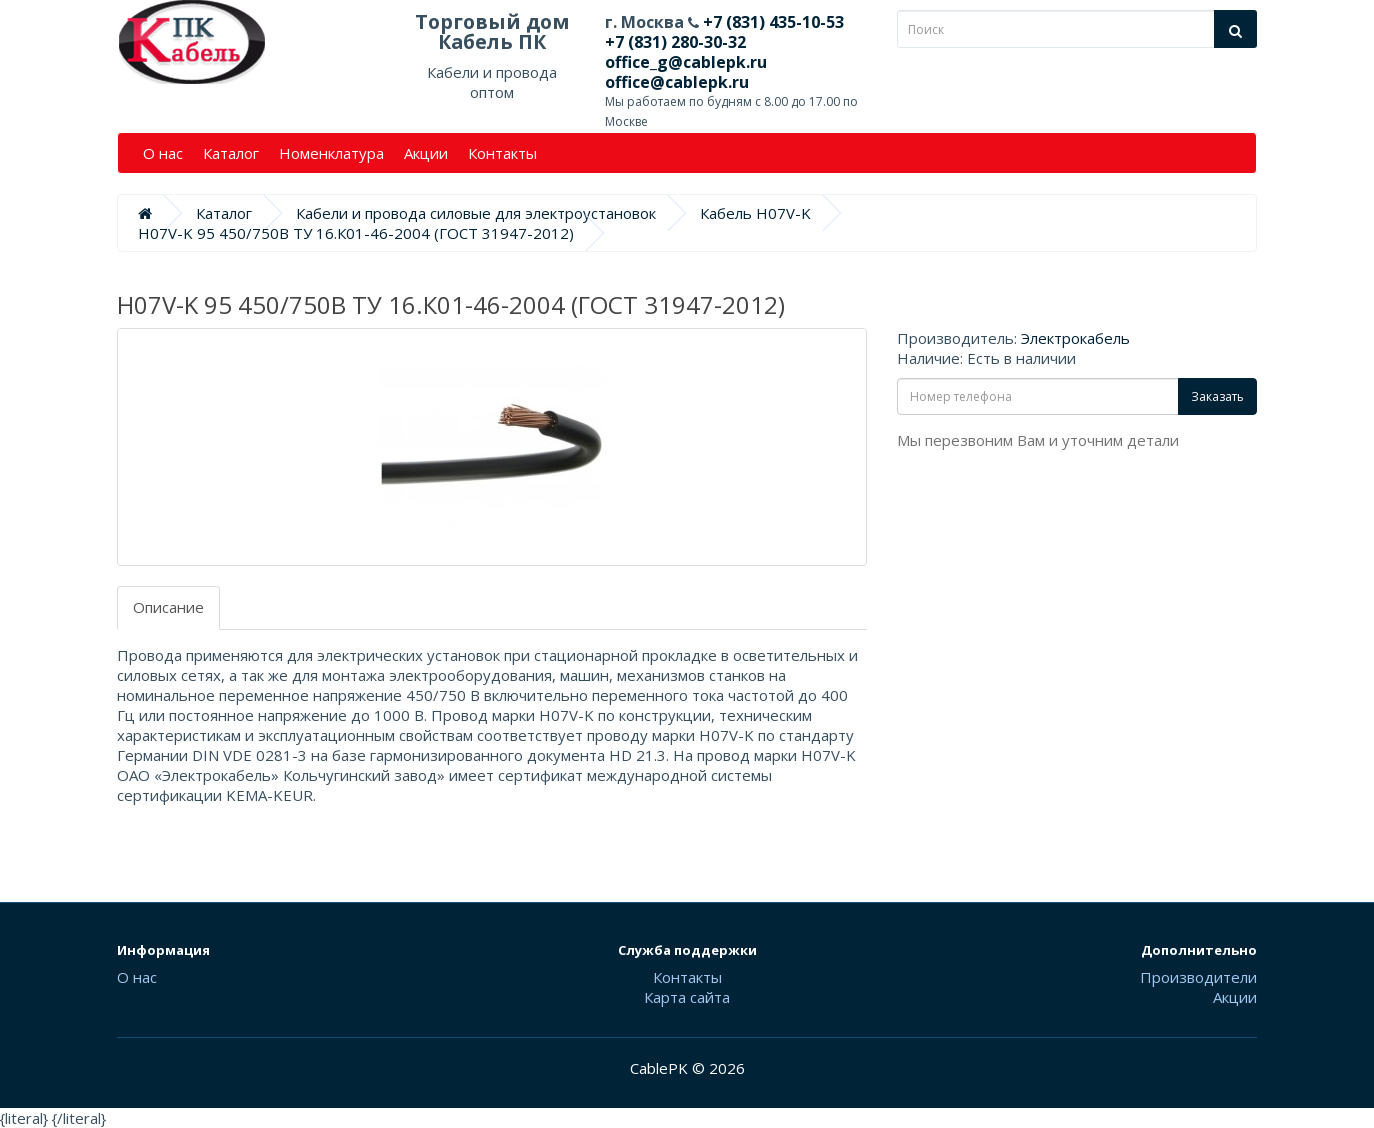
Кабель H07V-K (755, 213)
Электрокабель (1075, 338)
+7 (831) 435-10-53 (771, 22)
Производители (1198, 977)
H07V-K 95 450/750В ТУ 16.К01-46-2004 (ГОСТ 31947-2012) (356, 233)
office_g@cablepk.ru (686, 62)
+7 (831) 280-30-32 (675, 42)
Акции (426, 153)
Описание (168, 607)
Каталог (231, 153)
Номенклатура (331, 153)
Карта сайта (687, 997)
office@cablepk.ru (677, 82)
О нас (163, 153)
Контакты (502, 153)
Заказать (1217, 396)
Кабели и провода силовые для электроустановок (476, 213)
